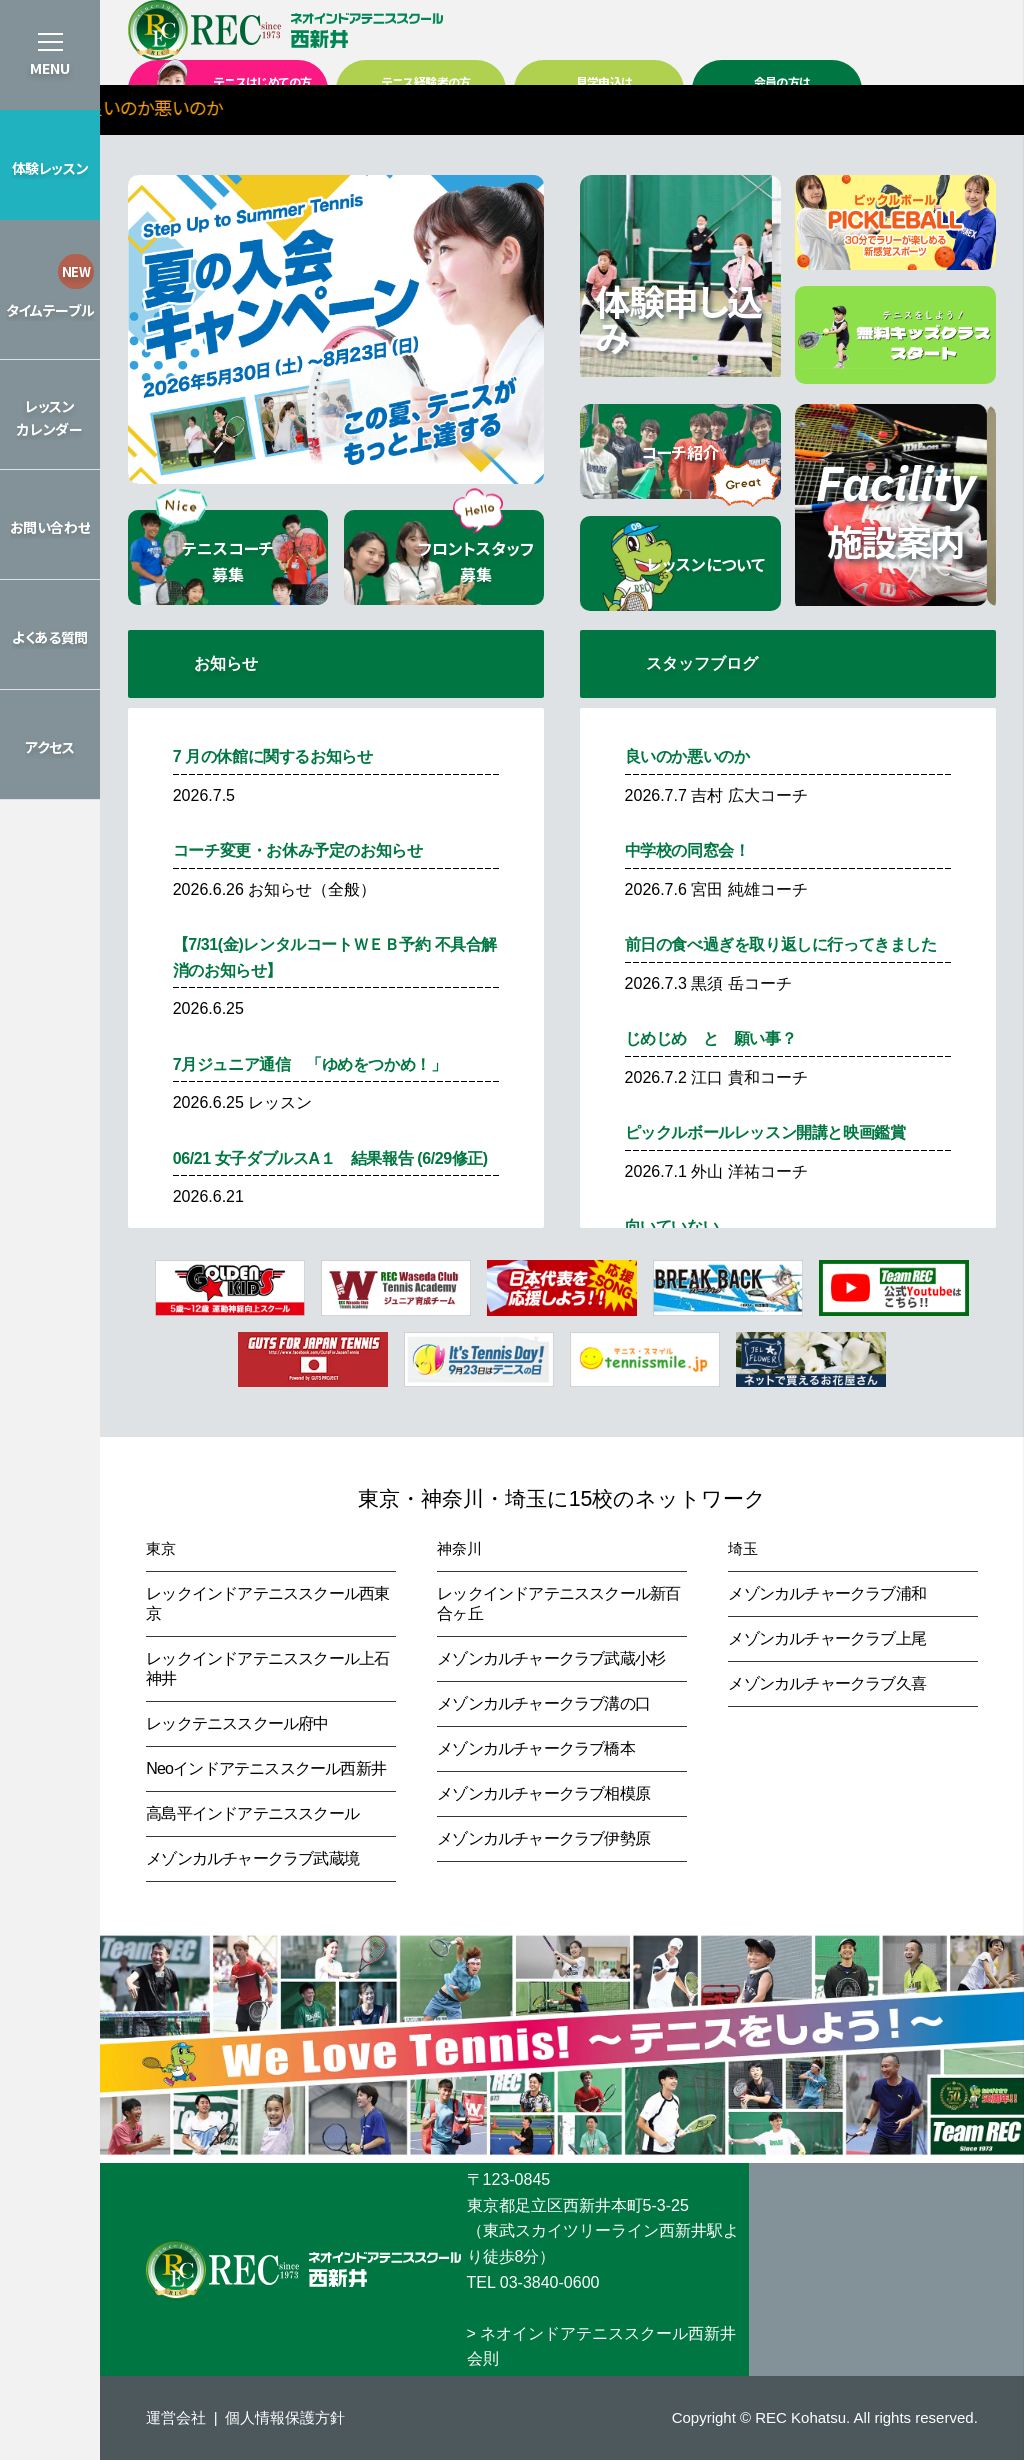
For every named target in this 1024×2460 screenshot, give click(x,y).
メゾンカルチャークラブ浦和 (827, 1593)
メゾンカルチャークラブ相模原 (543, 1793)
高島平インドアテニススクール (252, 1813)
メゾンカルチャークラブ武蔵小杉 (551, 1658)
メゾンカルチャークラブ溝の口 (543, 1703)
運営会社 (176, 2417)
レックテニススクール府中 (237, 1723)
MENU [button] (50, 68)
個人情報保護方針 (285, 2417)
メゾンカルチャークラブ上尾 (827, 1638)
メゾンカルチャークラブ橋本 (536, 1748)
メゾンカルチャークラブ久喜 (827, 1683)
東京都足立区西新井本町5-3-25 (578, 2205)
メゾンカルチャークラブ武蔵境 (252, 1858)
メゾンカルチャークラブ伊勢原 (543, 1838)
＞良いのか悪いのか (242, 107)
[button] (50, 165)
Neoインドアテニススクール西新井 (266, 1768)
